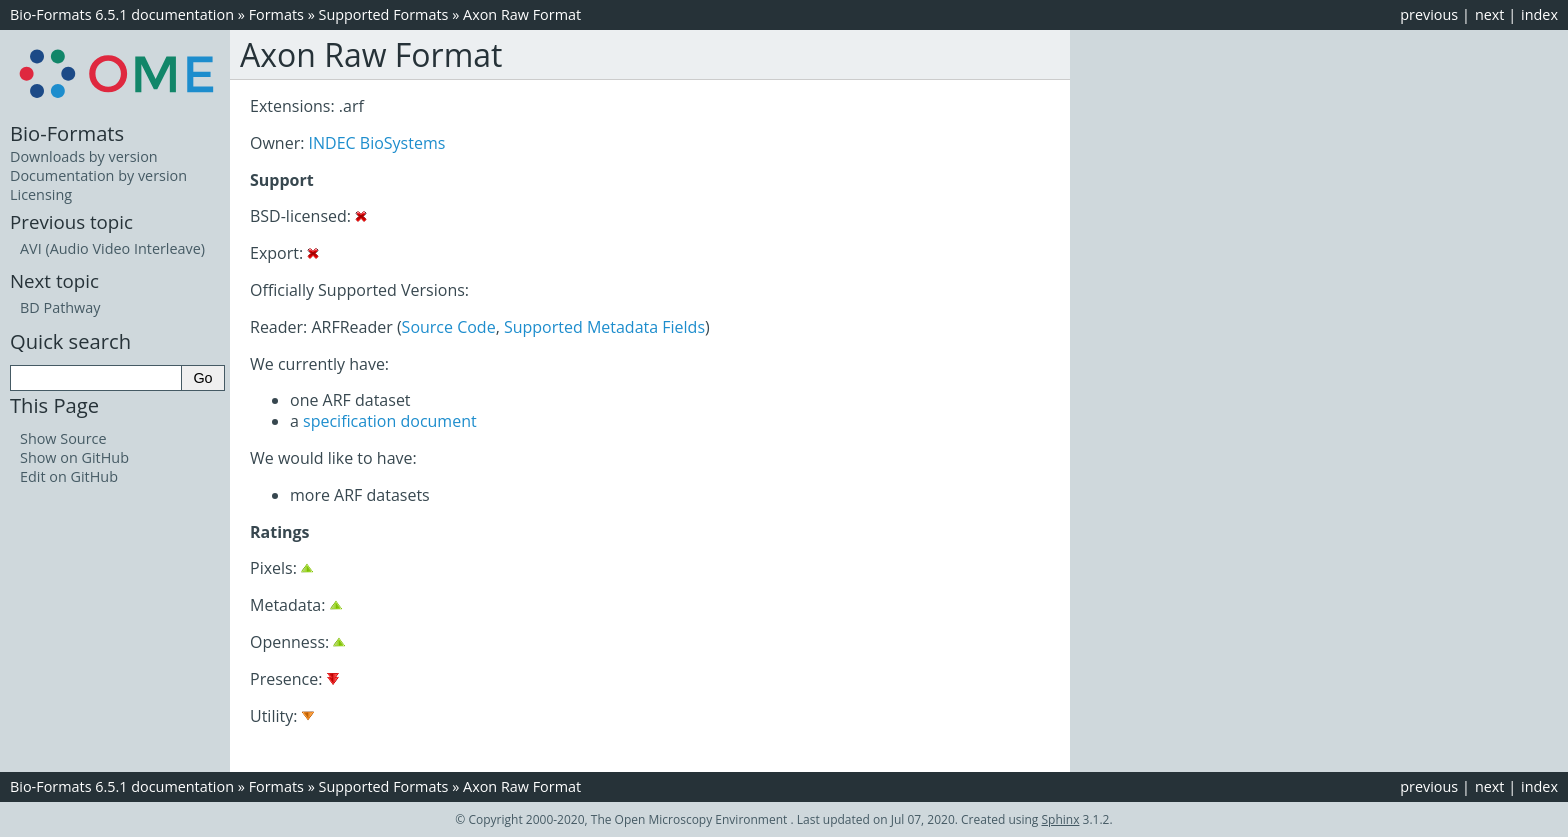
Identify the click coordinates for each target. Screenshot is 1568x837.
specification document (390, 421)
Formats (276, 14)
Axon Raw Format (522, 14)
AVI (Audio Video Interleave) (112, 248)
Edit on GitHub (69, 476)
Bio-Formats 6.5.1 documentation (122, 14)
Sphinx (1061, 819)
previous (1429, 14)
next (1490, 14)
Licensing (41, 194)
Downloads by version (84, 156)
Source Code (449, 327)
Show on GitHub (74, 457)
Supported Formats (384, 14)
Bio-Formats (67, 133)
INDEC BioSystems (377, 143)
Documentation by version (98, 175)
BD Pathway (60, 307)
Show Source (63, 438)
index (1539, 14)
